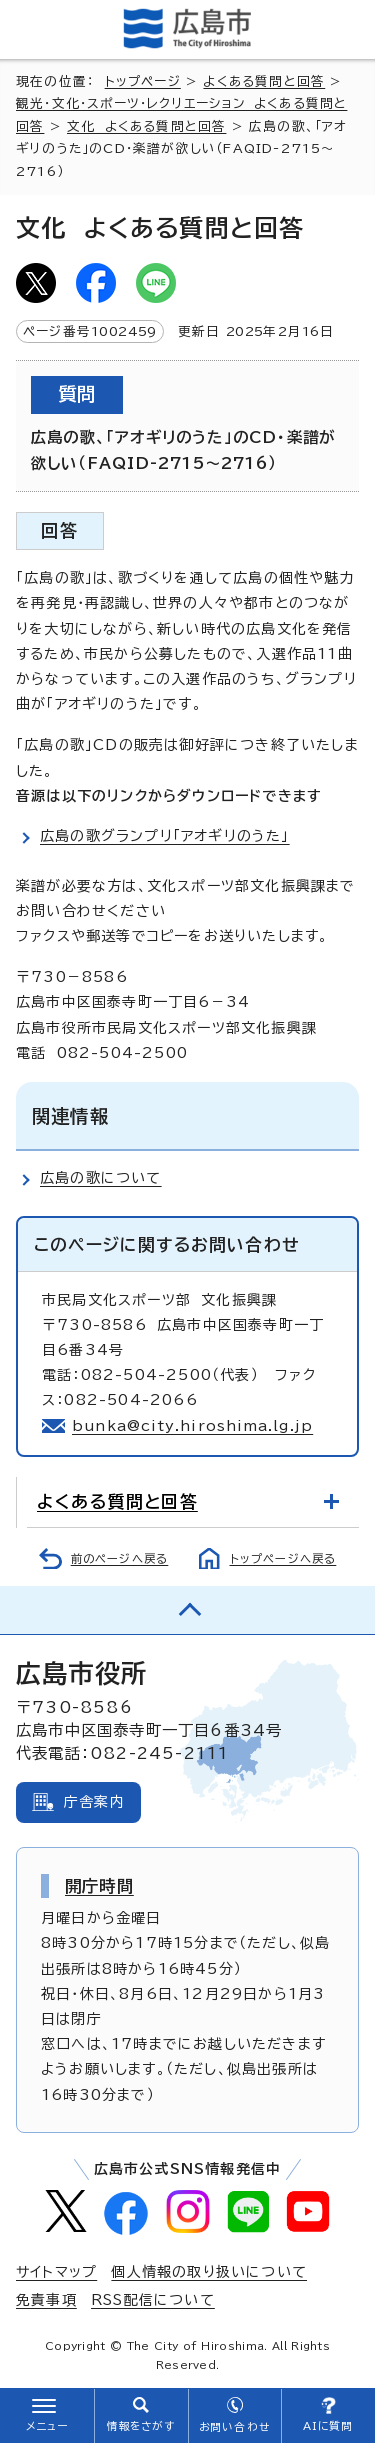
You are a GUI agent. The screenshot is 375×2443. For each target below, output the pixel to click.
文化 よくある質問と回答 (146, 126)
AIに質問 (328, 2426)
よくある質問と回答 (264, 81)
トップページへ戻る (283, 1558)
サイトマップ (56, 2272)
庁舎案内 (94, 1802)
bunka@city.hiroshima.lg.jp (192, 1426)
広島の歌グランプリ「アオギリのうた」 (165, 836)
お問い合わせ (234, 2427)
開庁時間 (99, 1886)
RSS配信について (153, 2300)
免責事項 (46, 2300)
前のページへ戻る (120, 1558)
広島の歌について (101, 1178)
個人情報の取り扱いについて (209, 2272)
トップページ (143, 81)
